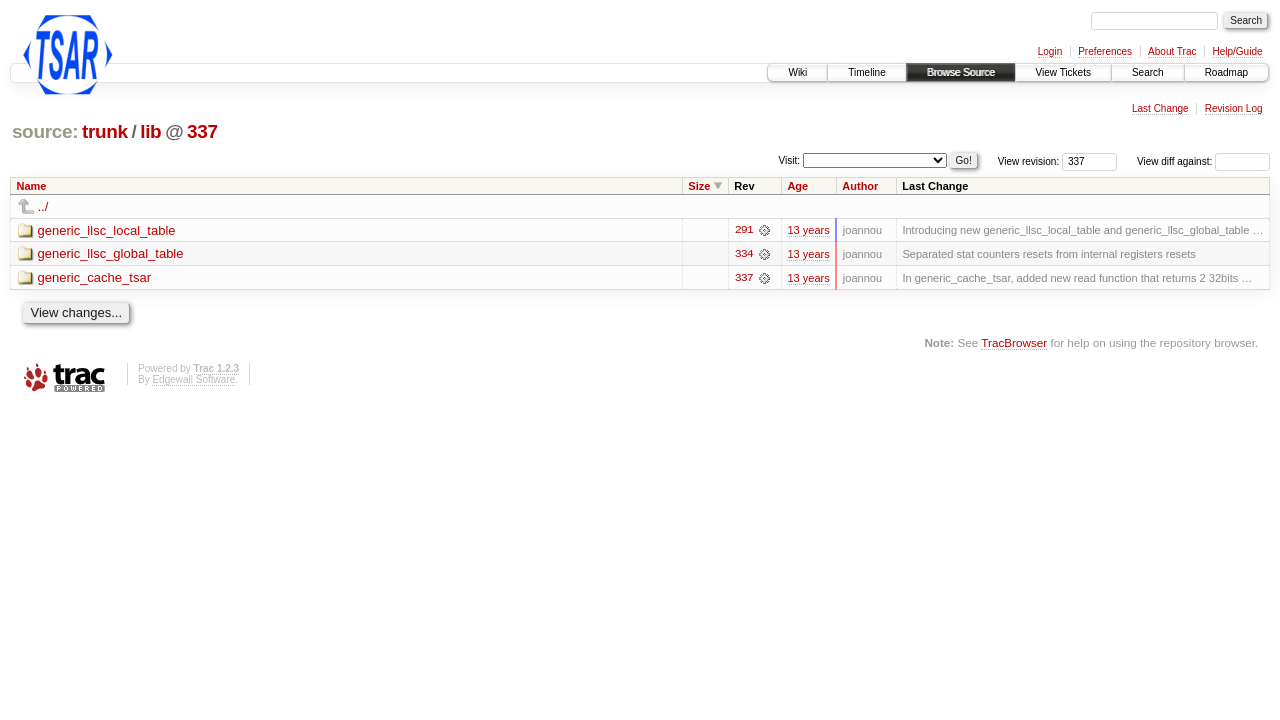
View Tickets (1063, 72)
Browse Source (961, 72)
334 (744, 254)
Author (860, 186)
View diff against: (1203, 161)
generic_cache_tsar (94, 278)
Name (32, 186)
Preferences (1105, 51)
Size (699, 186)
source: (45, 131)
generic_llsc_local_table (107, 230)
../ (43, 206)
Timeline (866, 72)
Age (797, 186)
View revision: (1029, 161)
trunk (105, 131)
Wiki (797, 72)
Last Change (1160, 108)
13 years (808, 230)
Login (1050, 51)
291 (744, 230)
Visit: (790, 160)
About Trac (1172, 51)
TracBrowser (1014, 342)
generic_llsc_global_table (111, 254)
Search (1148, 72)
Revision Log (1234, 108)
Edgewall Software (193, 379)
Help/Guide (1237, 51)
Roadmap (1226, 72)
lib (150, 131)
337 (202, 131)
